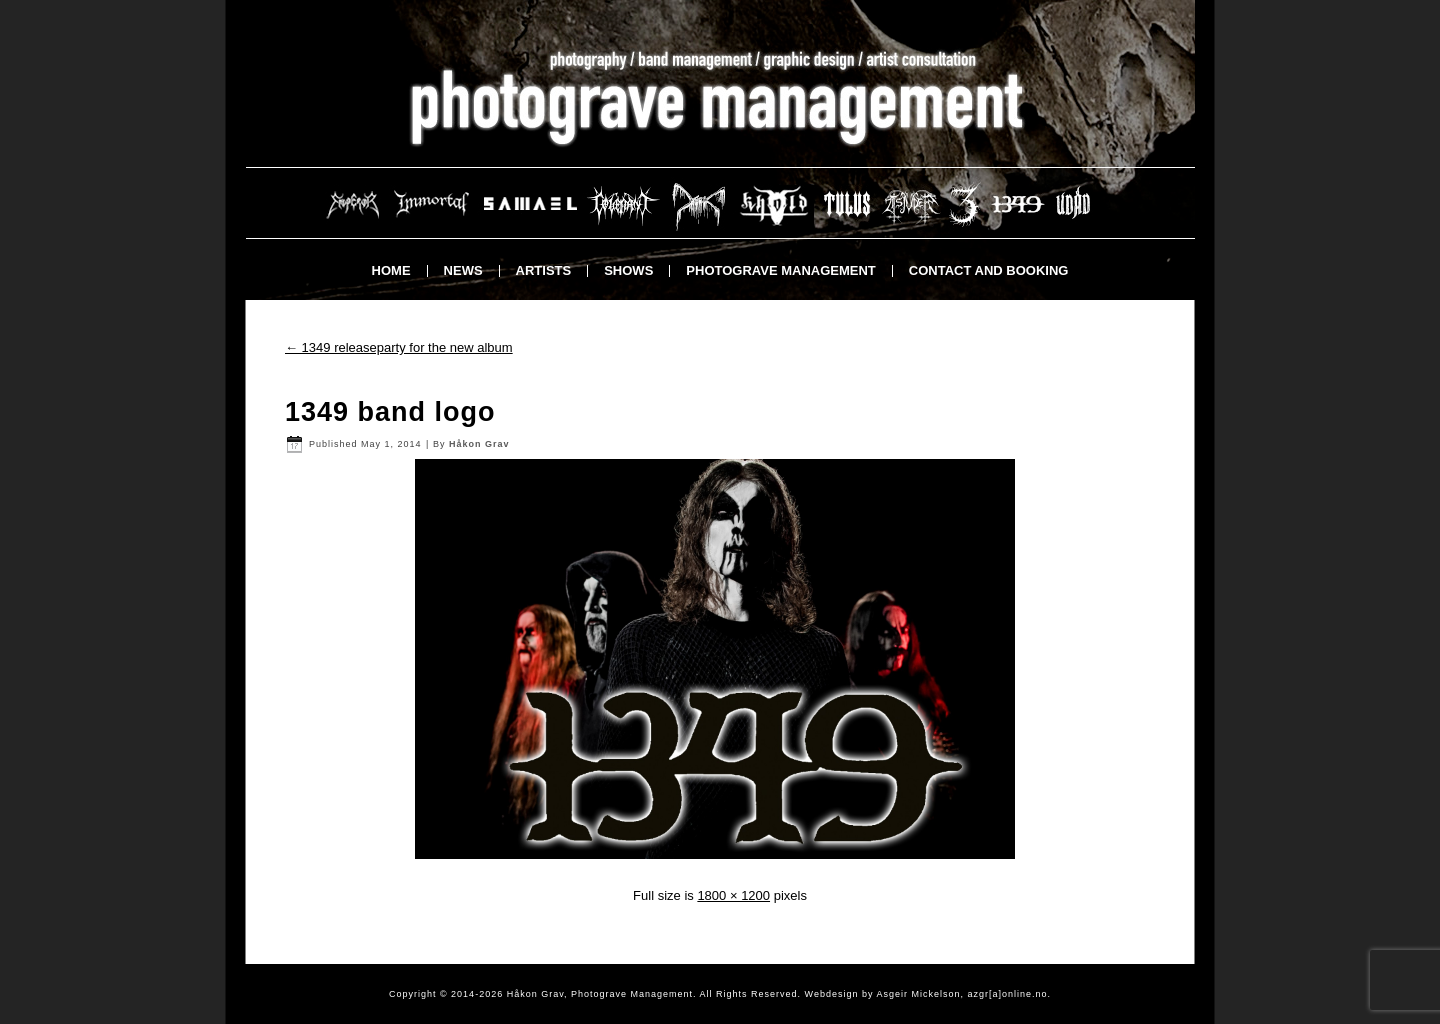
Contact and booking (989, 270)
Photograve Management (780, 270)
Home (391, 270)
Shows (628, 270)
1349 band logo (390, 412)
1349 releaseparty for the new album (399, 347)
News (463, 270)
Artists (544, 270)
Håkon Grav (479, 444)
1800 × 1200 (733, 895)
